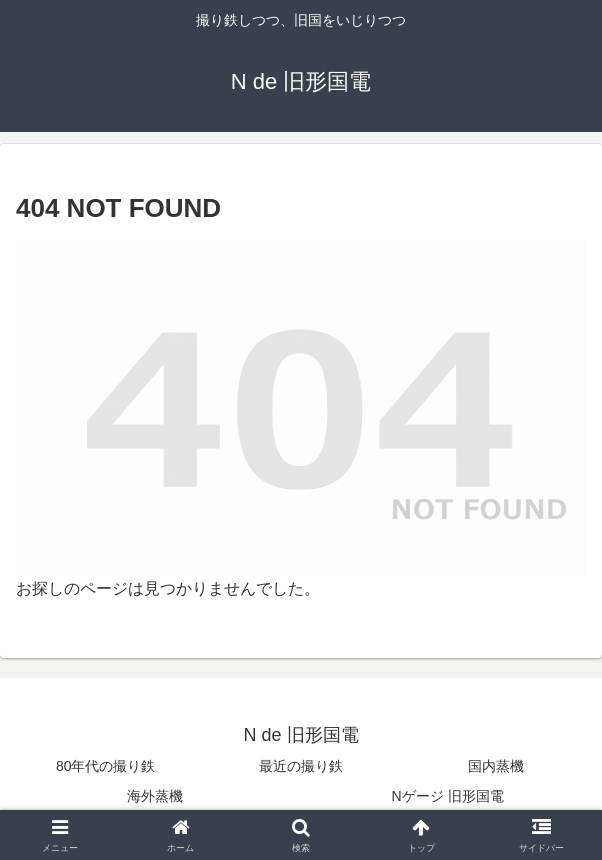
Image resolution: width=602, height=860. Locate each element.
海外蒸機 (155, 796)
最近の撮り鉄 (301, 766)
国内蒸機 (496, 766)
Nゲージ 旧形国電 (448, 796)
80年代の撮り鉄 (106, 766)
